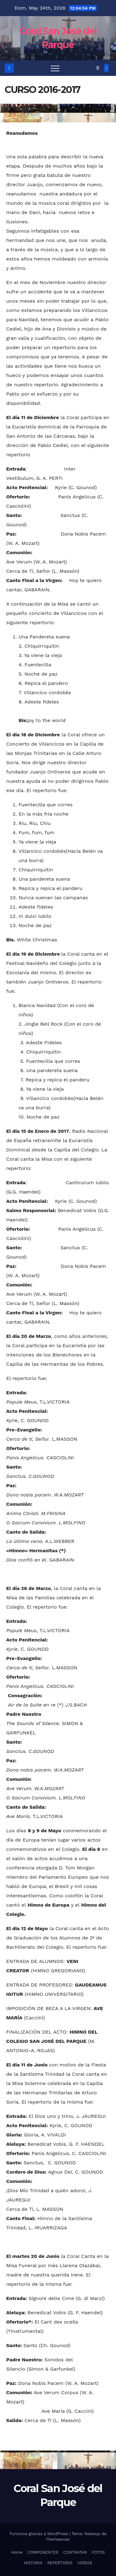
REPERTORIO (59, 2563)
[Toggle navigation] (55, 68)
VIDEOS (84, 2563)
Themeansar (58, 2539)
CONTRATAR (75, 2552)
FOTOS (98, 2552)
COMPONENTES (43, 2552)
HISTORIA (33, 2563)
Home (17, 2552)
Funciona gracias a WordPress (39, 2533)
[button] (97, 68)
